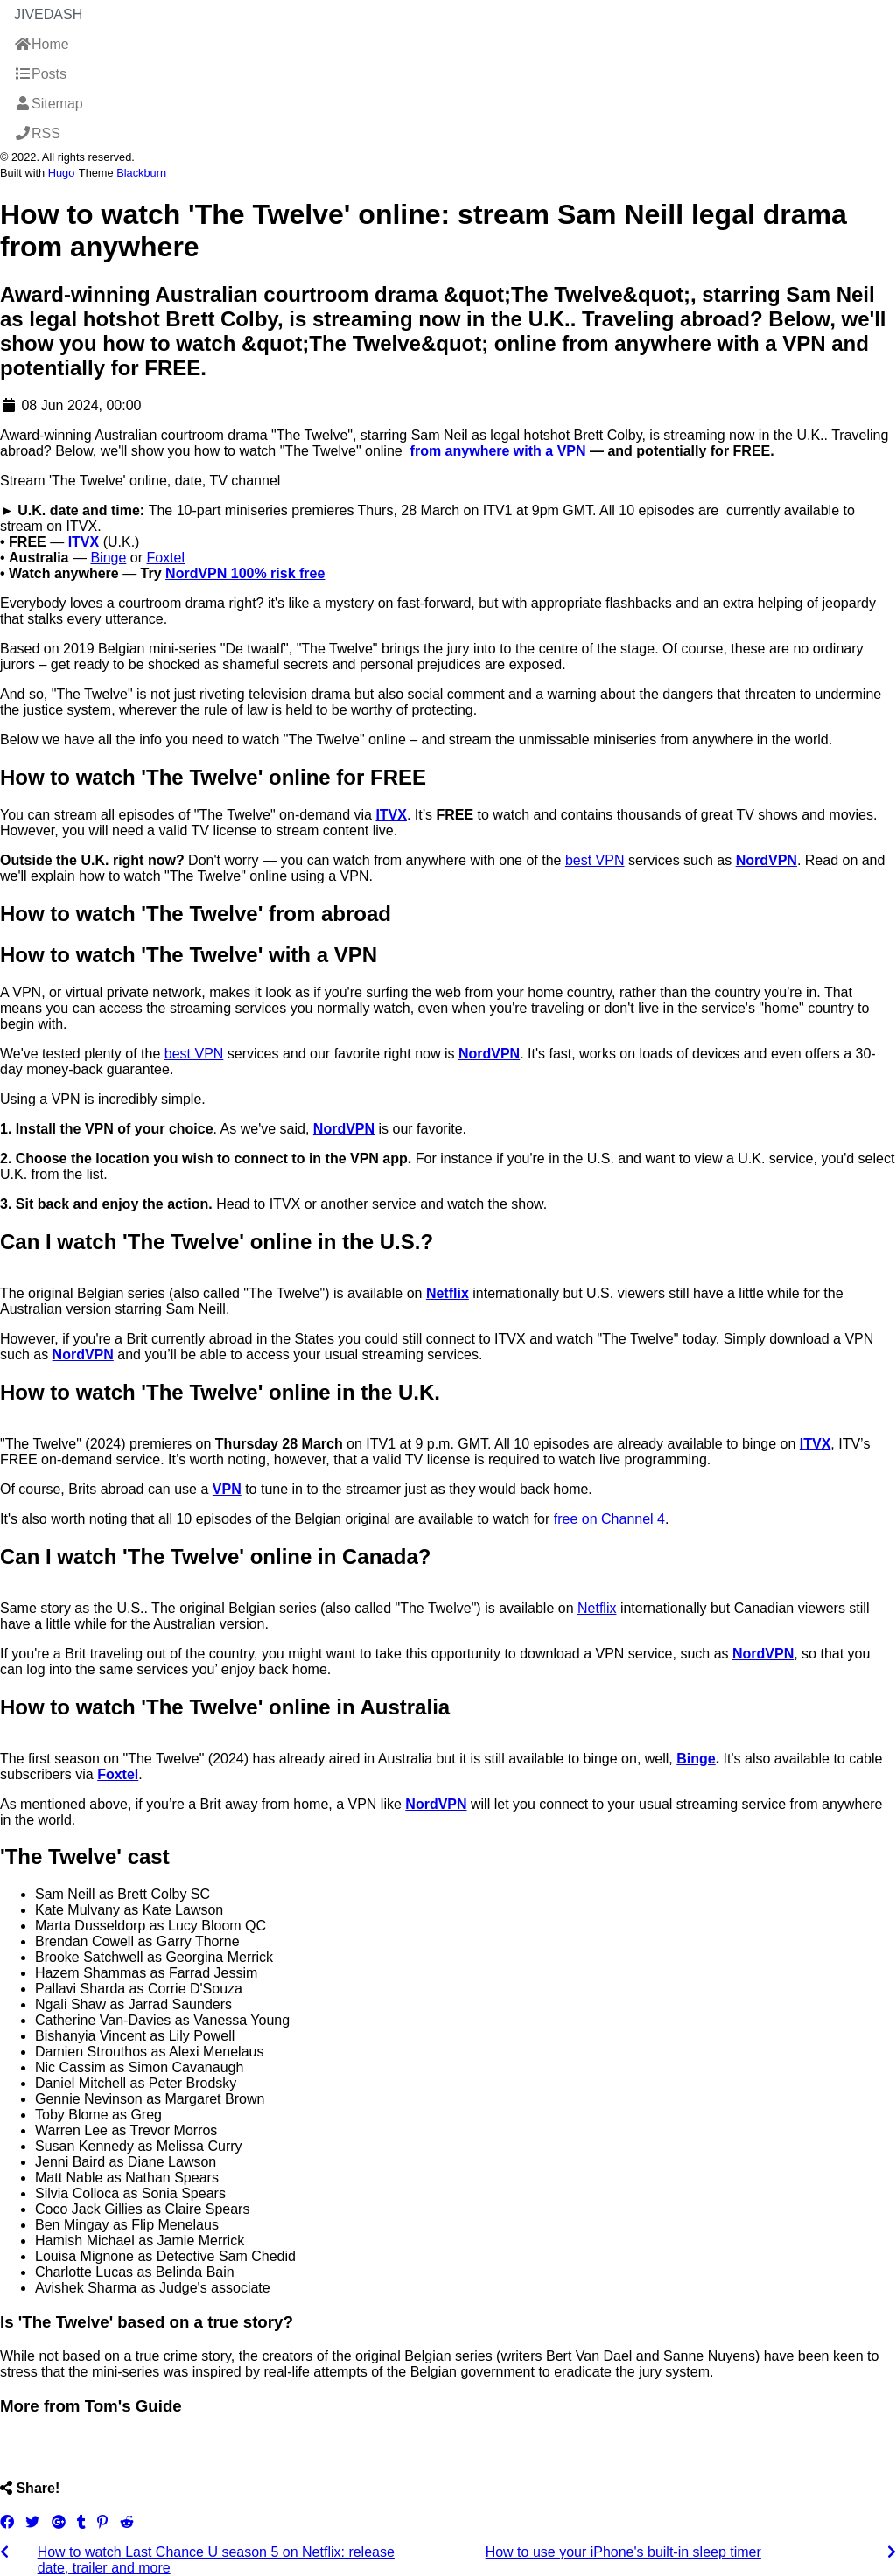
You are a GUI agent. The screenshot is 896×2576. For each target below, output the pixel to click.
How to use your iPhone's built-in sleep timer (623, 2552)
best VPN (595, 860)
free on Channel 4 (609, 1518)
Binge (108, 557)
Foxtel (165, 557)
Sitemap (48, 103)
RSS (37, 133)
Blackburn (141, 172)
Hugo (61, 172)
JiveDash (48, 14)
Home (41, 44)
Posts (40, 73)
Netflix (597, 1608)
